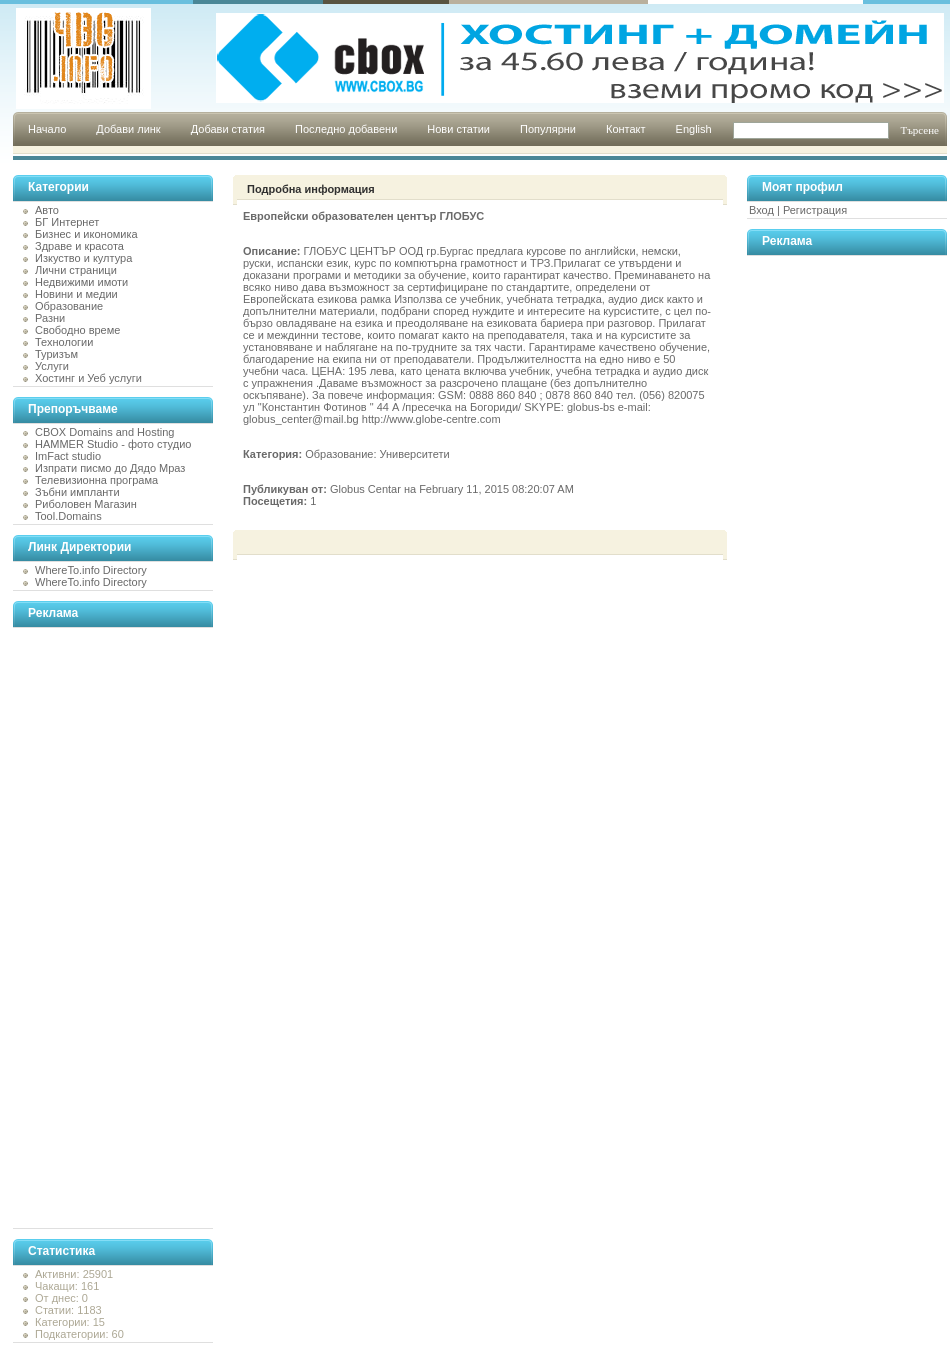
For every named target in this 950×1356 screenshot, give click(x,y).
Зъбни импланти (77, 492)
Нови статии (458, 129)
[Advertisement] (93, 928)
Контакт (626, 129)
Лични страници (76, 270)
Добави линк (128, 129)
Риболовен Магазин (86, 504)
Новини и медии (76, 294)
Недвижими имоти (81, 282)
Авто (47, 210)
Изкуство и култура (83, 258)
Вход (761, 210)
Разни (50, 318)
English (694, 129)
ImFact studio (68, 456)
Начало (47, 129)
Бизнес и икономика (86, 234)
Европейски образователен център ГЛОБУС (363, 216)
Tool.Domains (68, 516)
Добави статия (228, 129)
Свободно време (77, 330)
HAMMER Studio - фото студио (113, 444)
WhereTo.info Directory (91, 570)
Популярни (548, 129)
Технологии (64, 342)
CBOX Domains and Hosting (104, 432)
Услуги (52, 366)
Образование (69, 306)
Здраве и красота (79, 246)
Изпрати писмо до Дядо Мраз (110, 468)
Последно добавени (346, 129)
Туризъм (56, 354)
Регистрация (815, 210)
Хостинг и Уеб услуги (88, 378)
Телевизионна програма (96, 480)
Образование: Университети (377, 454)
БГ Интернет (67, 222)
